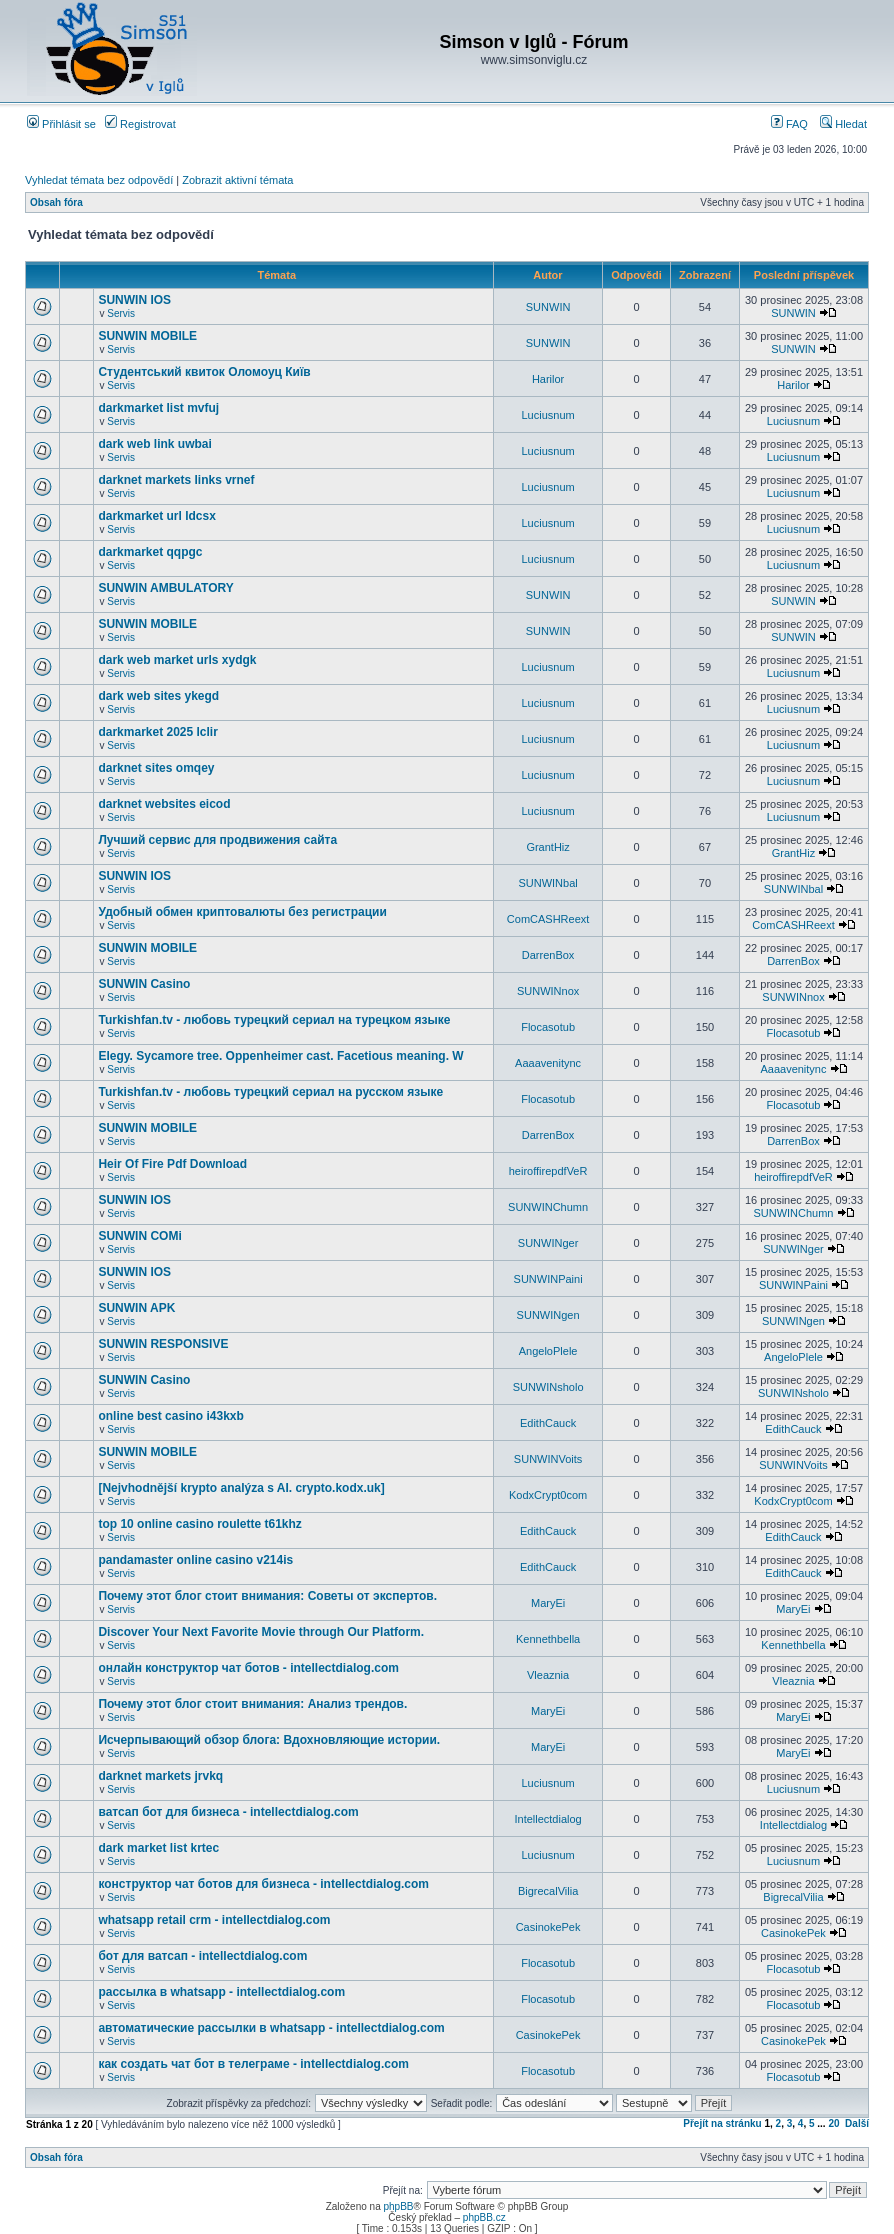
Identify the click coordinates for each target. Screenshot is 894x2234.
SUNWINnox (548, 991)
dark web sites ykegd (158, 696)
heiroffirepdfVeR (548, 1171)
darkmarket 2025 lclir (157, 732)
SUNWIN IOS (134, 300)
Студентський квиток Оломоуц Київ (204, 372)
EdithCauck (548, 1423)
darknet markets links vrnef (176, 480)
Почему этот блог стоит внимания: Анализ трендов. (252, 1704)
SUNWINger (548, 1243)
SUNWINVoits (548, 1459)
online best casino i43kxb (170, 1416)
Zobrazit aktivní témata (237, 180)
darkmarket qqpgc (150, 552)
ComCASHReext (548, 919)
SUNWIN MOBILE (147, 336)
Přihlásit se (61, 124)
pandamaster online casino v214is (195, 1560)
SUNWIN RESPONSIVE (163, 1344)
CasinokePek (548, 1927)
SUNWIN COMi (139, 1236)
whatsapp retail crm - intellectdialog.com (214, 1920)
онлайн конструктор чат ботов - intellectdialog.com (248, 1668)
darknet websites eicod (164, 804)
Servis (121, 313)
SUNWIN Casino (144, 984)
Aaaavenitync (548, 1063)
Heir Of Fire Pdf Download (172, 1164)
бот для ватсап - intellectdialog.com (202, 1956)
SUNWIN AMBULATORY (165, 588)
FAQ (789, 124)
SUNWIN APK (136, 1308)
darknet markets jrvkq (160, 1776)
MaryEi (548, 1603)
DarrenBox (548, 955)
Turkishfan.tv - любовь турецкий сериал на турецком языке (274, 1020)
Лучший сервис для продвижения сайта (217, 840)
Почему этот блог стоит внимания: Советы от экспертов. (267, 1596)
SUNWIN (548, 307)
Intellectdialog (547, 1819)
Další (857, 2123)
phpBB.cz (484, 2217)
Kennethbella (548, 1639)
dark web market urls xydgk (177, 660)
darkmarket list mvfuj (158, 408)
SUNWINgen (548, 1315)
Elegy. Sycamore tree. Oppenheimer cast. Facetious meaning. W (280, 1056)
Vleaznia (548, 1675)
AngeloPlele (548, 1351)
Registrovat (140, 124)
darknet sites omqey (156, 768)
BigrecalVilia (548, 1891)
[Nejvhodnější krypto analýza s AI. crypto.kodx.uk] (241, 1488)
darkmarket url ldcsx (156, 516)
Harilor (548, 379)
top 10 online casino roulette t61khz (199, 1524)
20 (833, 2123)
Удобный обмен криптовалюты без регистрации (242, 912)
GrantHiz (547, 847)
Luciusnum (547, 415)
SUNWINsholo (548, 1387)
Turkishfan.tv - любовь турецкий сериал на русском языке (270, 1092)
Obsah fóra (56, 202)
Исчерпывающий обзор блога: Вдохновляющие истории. (269, 1740)
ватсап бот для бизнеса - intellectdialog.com (228, 1812)
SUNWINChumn (548, 1207)
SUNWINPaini (548, 1279)
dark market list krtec (158, 1848)
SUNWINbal (547, 883)
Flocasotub (548, 1027)
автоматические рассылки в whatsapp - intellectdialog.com (271, 2028)
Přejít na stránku (722, 2123)
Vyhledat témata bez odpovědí (99, 180)
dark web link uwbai (154, 444)
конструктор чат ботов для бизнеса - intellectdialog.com (263, 1884)
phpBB (398, 2206)
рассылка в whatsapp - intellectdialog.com (221, 1992)
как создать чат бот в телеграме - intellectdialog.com (253, 2064)
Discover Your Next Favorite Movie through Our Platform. (261, 1632)
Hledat (843, 124)
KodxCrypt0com (548, 1495)
